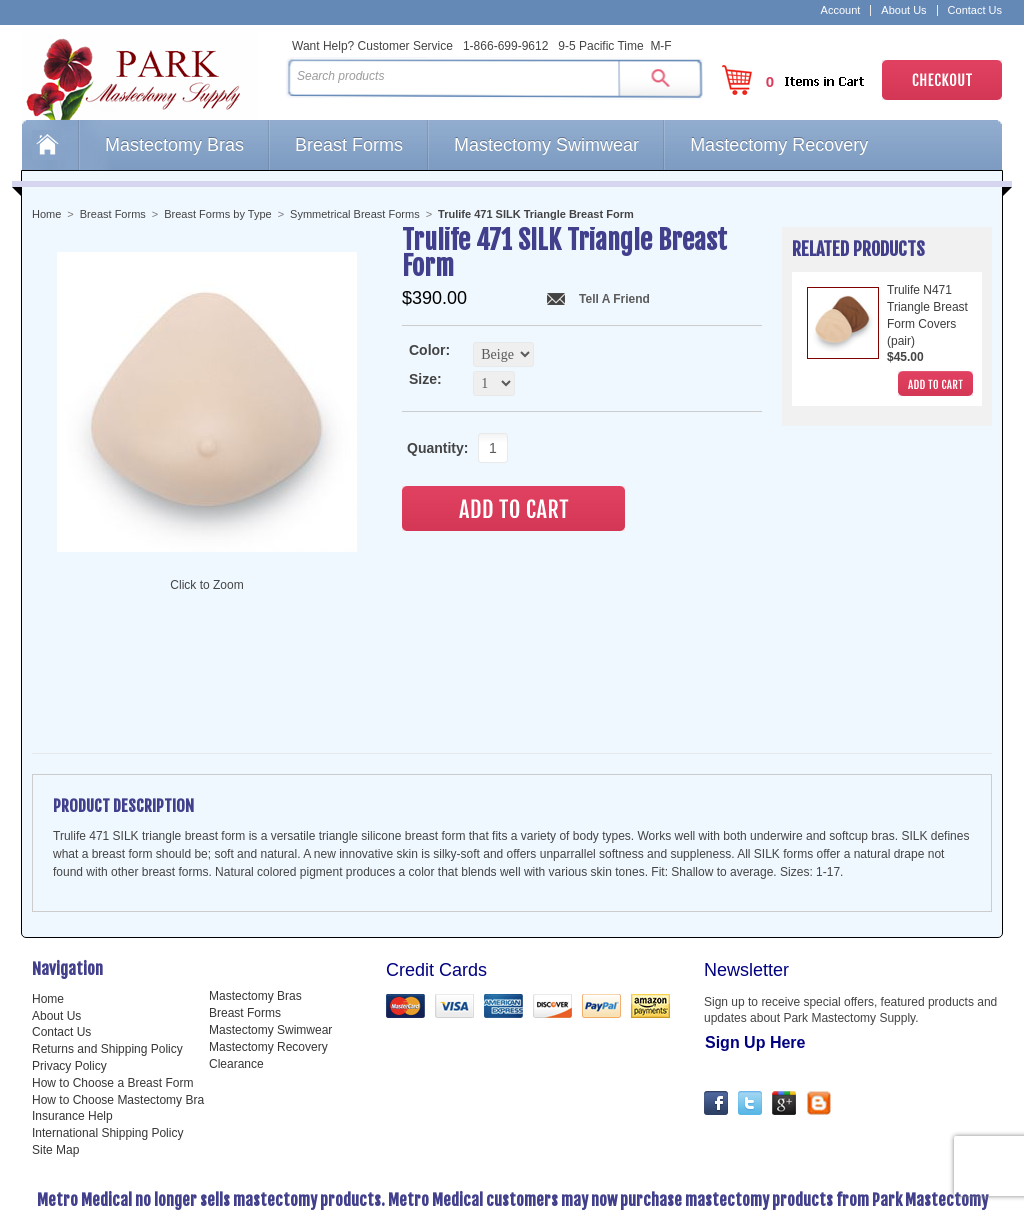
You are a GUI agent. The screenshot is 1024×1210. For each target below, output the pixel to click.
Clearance (236, 982)
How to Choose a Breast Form (112, 1001)
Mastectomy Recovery (779, 145)
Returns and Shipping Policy (107, 967)
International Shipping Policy (107, 1051)
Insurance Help (72, 1034)
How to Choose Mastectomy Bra (118, 1018)
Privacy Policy (69, 984)
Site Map (55, 1068)
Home (50, 145)
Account (841, 10)
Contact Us (975, 10)
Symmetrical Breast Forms (355, 214)
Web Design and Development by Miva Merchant (511, 1192)
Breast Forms (349, 145)
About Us (903, 10)
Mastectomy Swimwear (546, 145)
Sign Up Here (755, 960)
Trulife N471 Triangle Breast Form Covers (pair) (927, 315)
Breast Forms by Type (217, 214)
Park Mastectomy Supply (150, 76)
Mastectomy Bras (174, 145)
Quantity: (432, 448)
